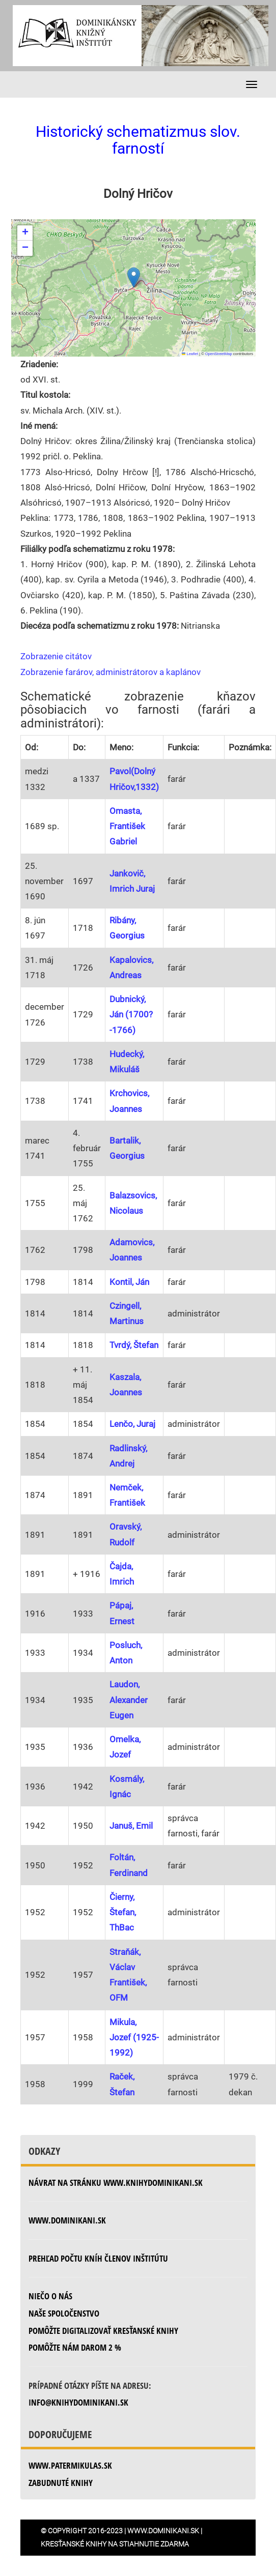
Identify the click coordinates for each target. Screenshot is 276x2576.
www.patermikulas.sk (70, 2465)
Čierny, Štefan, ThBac (122, 1912)
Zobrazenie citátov (56, 656)
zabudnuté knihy (61, 2483)
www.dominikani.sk (67, 2220)
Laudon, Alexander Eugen (128, 1699)
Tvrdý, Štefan (133, 1345)
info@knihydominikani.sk (78, 2402)
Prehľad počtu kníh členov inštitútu (98, 2258)
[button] (133, 277)
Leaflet (190, 354)
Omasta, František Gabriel (127, 826)
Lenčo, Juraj (132, 1424)
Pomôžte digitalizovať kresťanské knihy (103, 2330)
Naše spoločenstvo (64, 2313)
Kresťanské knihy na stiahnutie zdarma (115, 2544)
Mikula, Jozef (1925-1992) (134, 2037)
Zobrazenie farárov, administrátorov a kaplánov (110, 672)
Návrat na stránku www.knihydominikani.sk (116, 2182)
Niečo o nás (50, 2296)
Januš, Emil (131, 1826)
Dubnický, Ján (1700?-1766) (131, 1014)
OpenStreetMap (218, 354)
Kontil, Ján (129, 1282)
